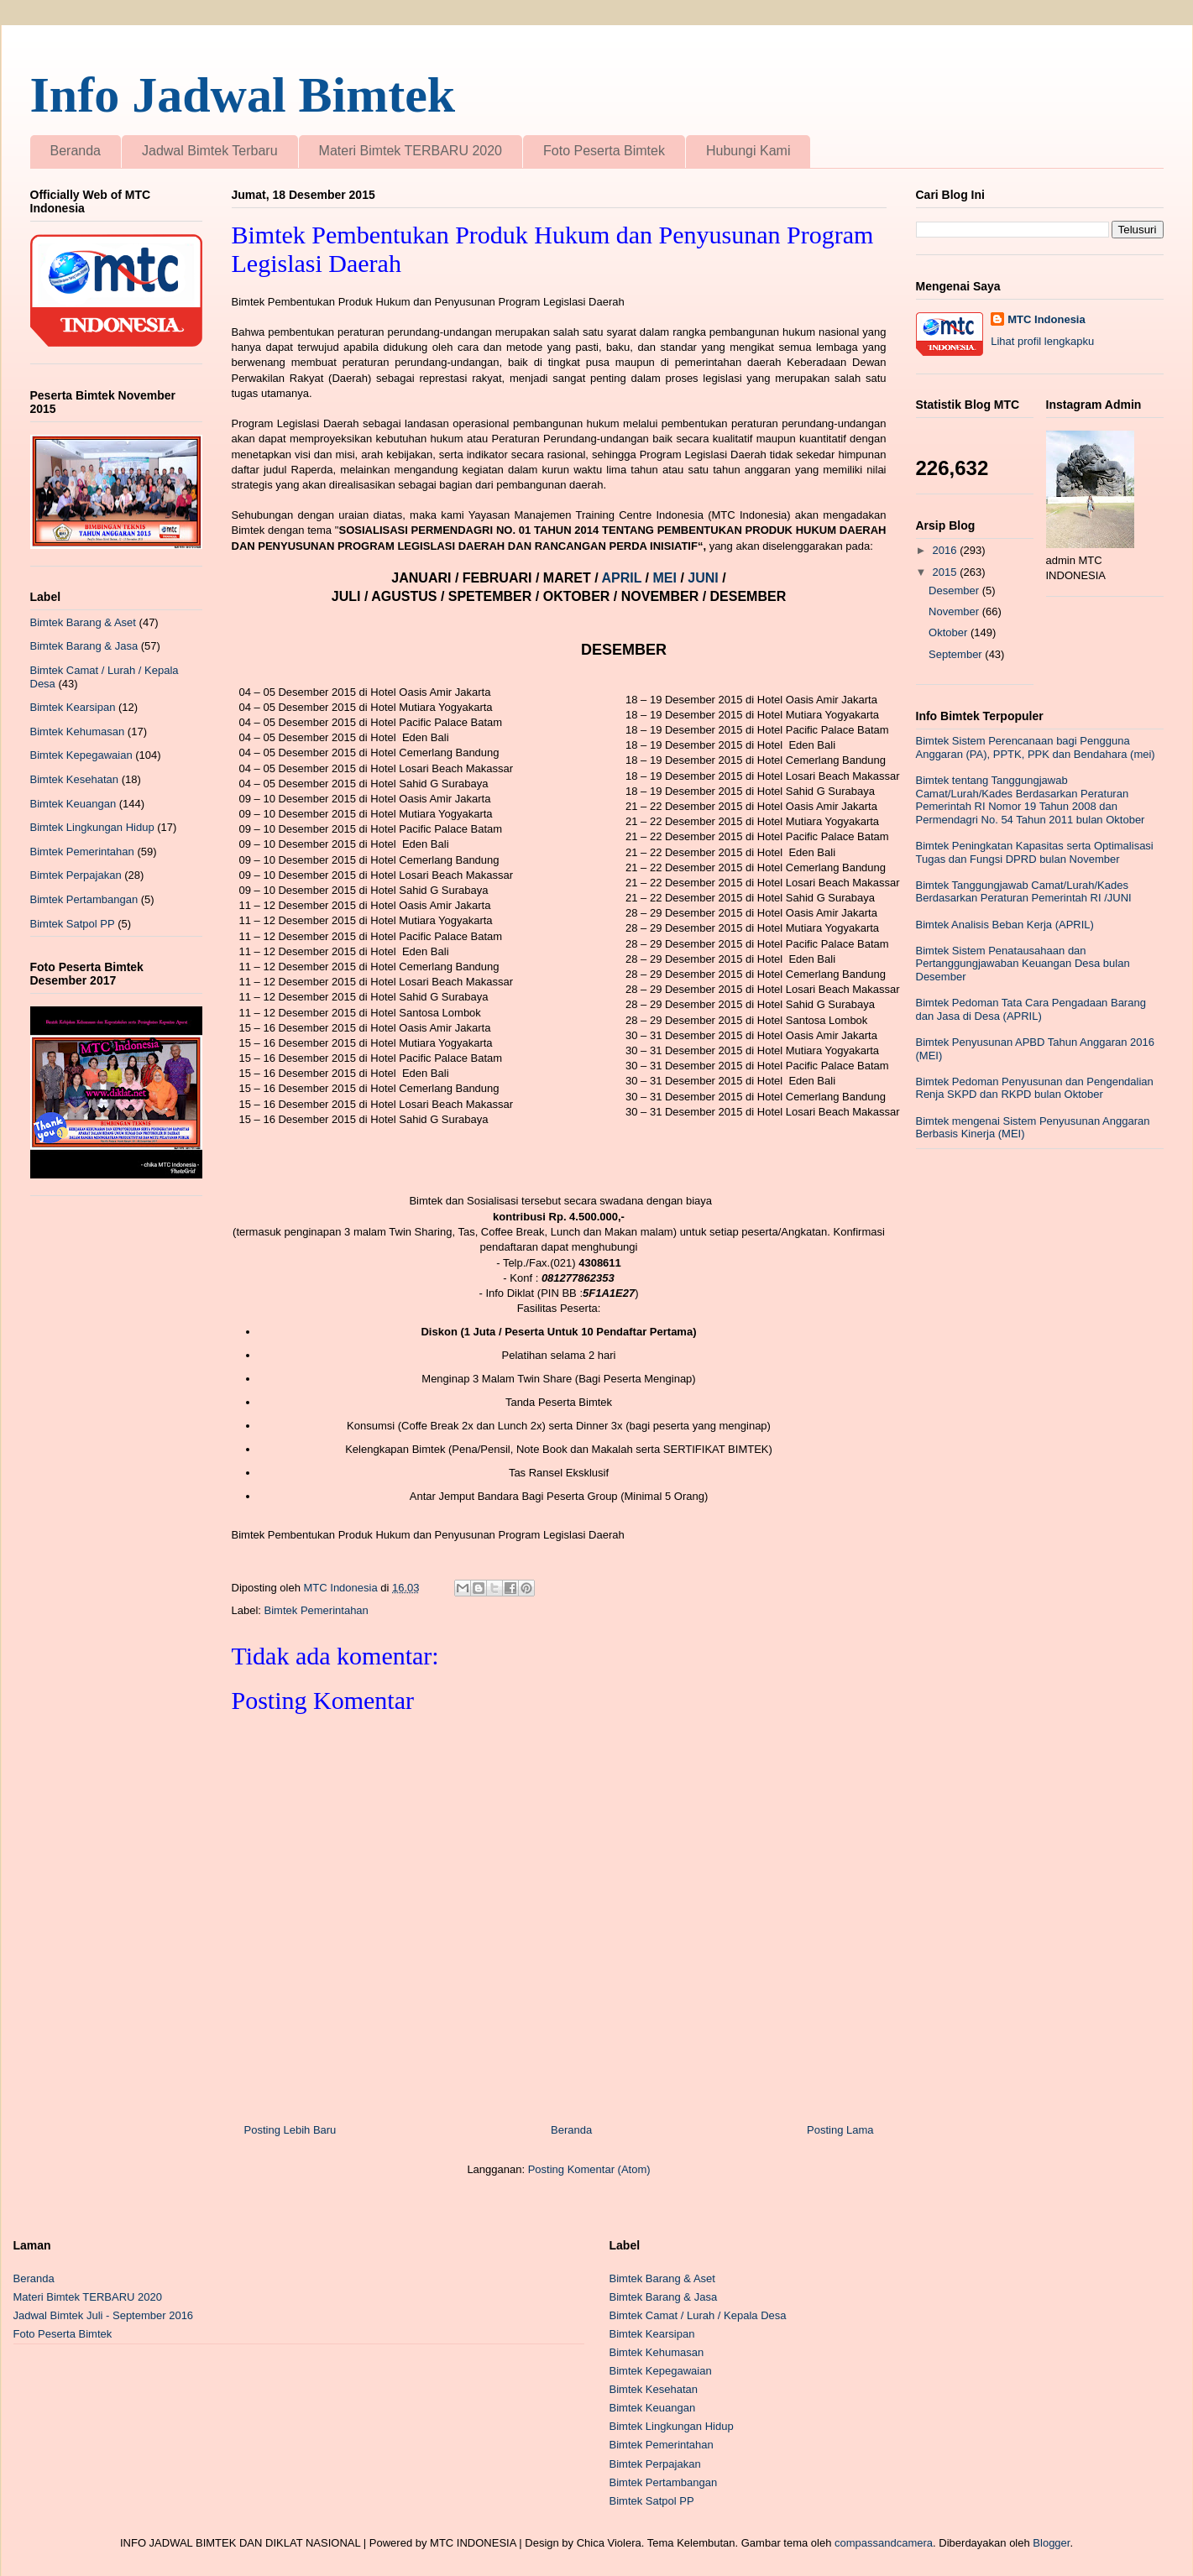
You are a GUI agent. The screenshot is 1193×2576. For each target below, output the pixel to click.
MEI (666, 578)
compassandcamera (884, 2543)
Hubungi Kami (748, 151)
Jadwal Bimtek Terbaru (210, 151)
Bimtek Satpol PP (72, 923)
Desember (955, 590)
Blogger (1051, 2543)
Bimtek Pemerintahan (316, 1610)
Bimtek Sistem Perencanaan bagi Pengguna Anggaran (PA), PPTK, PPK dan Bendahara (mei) (1035, 747)
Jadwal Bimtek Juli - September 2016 (103, 2315)
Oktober (950, 632)
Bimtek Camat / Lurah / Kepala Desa (698, 2315)
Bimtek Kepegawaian (81, 755)
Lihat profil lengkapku (1042, 341)
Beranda (76, 151)
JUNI (705, 578)
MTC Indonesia (1046, 319)
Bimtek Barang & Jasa (84, 646)
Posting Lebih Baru (290, 2130)
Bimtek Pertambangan (84, 899)
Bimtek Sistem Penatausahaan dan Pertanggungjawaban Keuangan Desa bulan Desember (1023, 963)
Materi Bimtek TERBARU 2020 (410, 151)
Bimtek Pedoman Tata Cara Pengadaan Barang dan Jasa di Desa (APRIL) (1031, 1009)
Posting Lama (840, 2130)
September (957, 654)
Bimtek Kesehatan (74, 779)
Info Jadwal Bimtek (243, 95)
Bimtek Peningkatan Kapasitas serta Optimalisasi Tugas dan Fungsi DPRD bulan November (1035, 852)
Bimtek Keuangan (73, 803)
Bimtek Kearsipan (73, 707)
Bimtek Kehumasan (77, 731)
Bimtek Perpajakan (76, 875)
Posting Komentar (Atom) (589, 2169)
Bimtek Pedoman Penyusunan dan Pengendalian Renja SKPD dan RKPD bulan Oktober (1035, 1088)
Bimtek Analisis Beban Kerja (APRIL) (1005, 924)
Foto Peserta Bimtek (604, 151)
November (955, 611)
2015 (946, 572)
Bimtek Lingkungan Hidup (92, 827)
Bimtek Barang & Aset (83, 622)
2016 (946, 550)
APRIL (623, 578)
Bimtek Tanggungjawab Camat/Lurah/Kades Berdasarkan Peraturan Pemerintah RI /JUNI (1024, 892)
